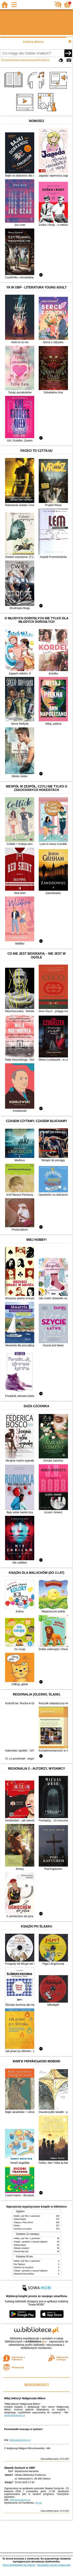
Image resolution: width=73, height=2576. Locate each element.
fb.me (39, 2502)
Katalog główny (33, 41)
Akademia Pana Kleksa (24, 2274)
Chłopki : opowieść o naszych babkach (30, 2242)
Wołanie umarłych (21, 2248)
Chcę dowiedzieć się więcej (19, 2565)
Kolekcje (44, 59)
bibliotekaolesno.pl (14, 2415)
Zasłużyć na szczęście (23, 2267)
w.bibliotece (35, 2341)
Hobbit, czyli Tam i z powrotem (27, 2216)
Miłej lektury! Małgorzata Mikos (24, 2398)
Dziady (17, 2225)
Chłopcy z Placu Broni (23, 2222)
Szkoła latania (20, 2219)
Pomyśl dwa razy (21, 2251)
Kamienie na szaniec (23, 2229)
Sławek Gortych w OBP (19, 2467)
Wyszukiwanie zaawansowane (20, 59)
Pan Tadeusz (19, 2264)
